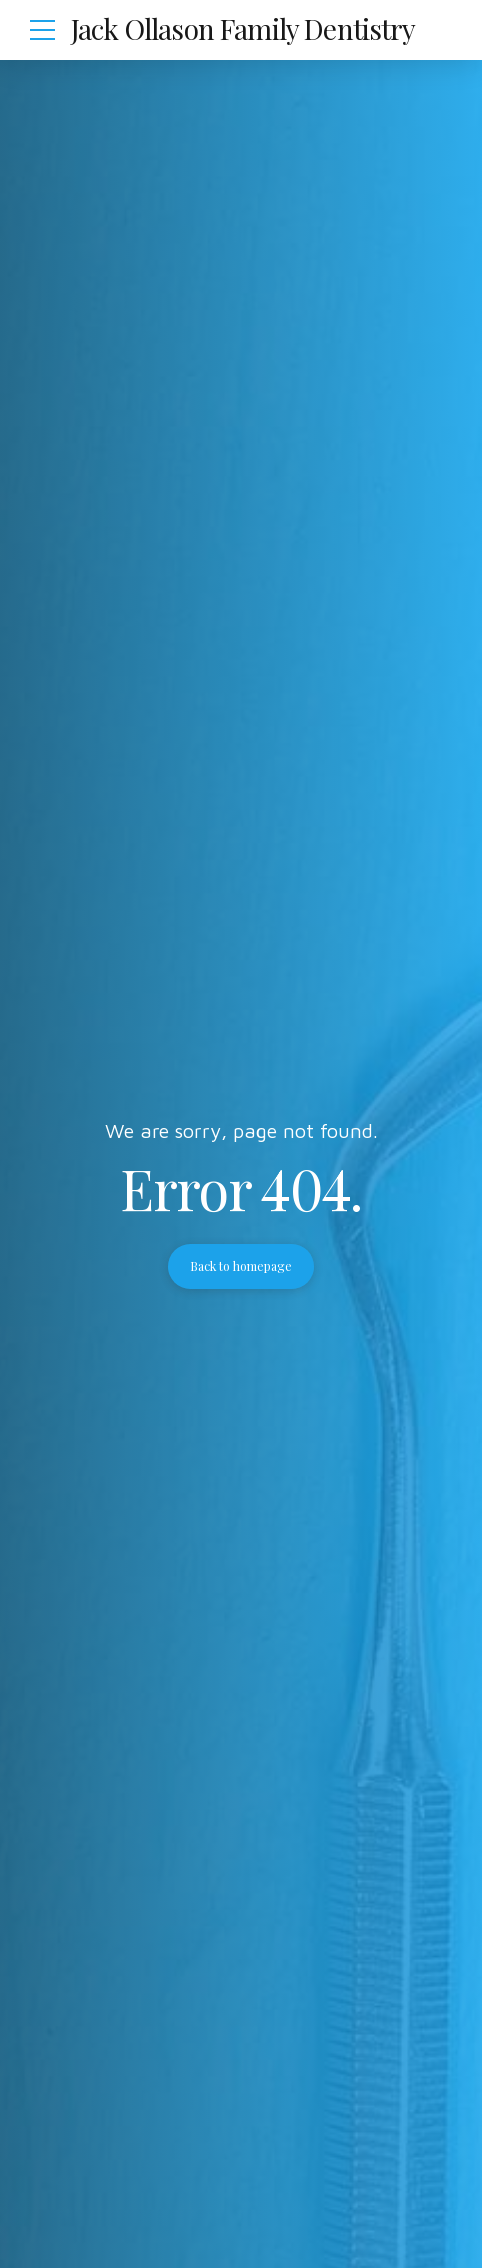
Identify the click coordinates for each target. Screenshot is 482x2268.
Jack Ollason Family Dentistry (243, 28)
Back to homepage (241, 1266)
